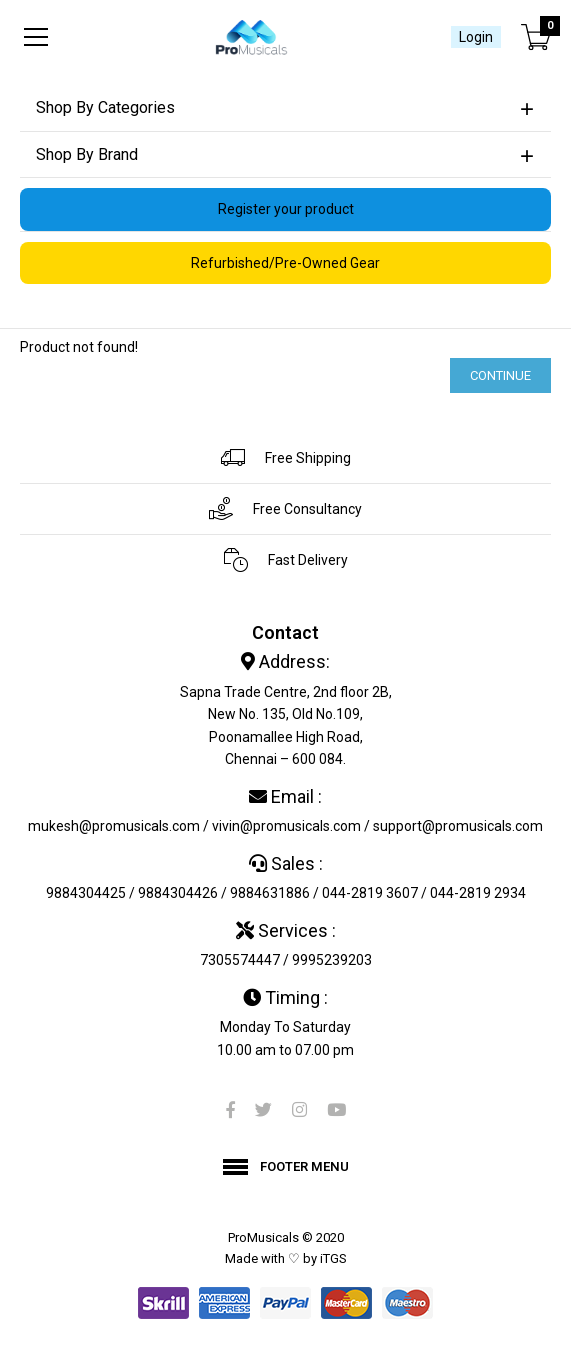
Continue (500, 375)
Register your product (286, 209)
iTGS (333, 1258)
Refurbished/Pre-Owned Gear (285, 263)
